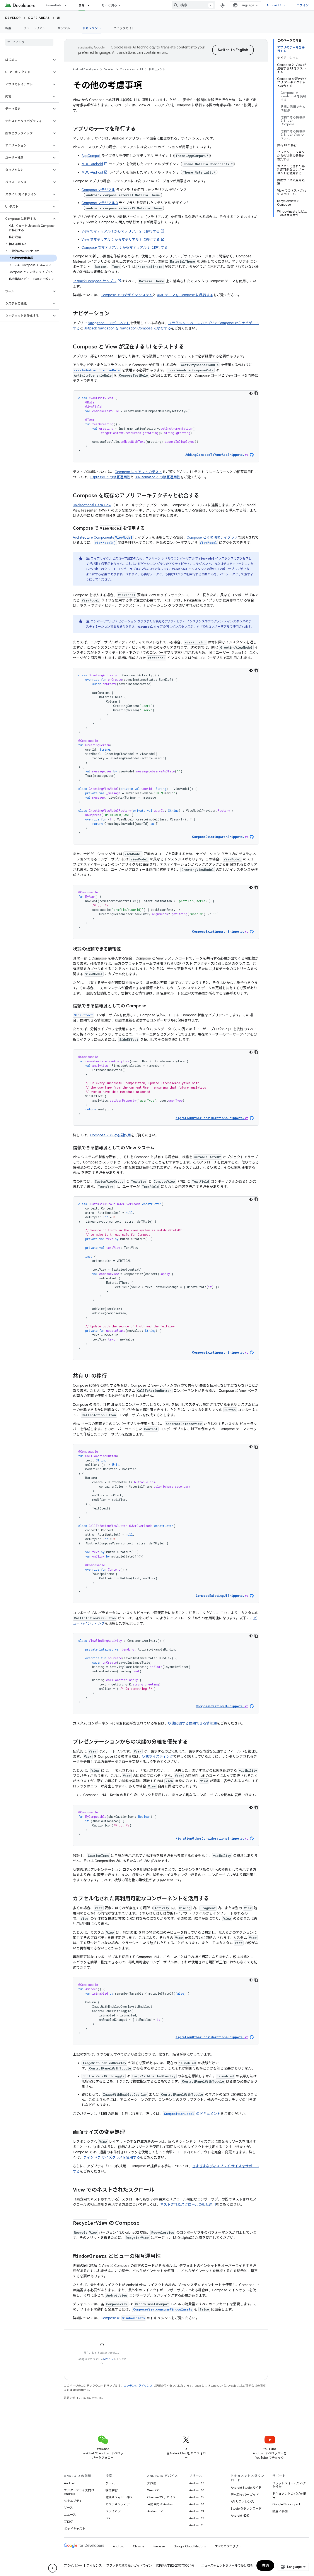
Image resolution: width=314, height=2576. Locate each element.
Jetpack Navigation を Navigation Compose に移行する (127, 328)
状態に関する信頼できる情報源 (192, 1723)
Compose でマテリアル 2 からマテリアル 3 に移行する (125, 247)
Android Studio (278, 5)
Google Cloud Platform (190, 2546)
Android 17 (196, 2483)
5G (108, 2518)
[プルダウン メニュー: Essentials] (67, 5)
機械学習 (112, 2490)
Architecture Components (103, 537)
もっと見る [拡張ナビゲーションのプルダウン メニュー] (109, 5)
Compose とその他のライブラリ (212, 537)
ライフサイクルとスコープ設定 (112, 558)
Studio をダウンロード (246, 2509)
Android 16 (196, 2490)
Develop (13, 18)
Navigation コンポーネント (109, 323)
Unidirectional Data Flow (92, 505)
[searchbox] (29, 42)
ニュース (70, 2515)
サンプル (64, 28)
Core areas (39, 18)
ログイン (302, 5)
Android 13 (196, 2511)
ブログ (68, 2522)
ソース (68, 2508)
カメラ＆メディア (118, 2504)
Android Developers (85, 69)
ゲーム (110, 2483)
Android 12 (196, 2518)
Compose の (123, 2318)
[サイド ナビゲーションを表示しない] (52, 2568)
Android (69, 2483)
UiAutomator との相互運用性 (157, 477)
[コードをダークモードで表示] (251, 393)
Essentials (53, 5)
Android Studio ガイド (246, 2488)
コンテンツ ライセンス (137, 2386)
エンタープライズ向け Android (79, 2492)
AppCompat (91, 156)
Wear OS (153, 2490)
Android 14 (196, 2504)
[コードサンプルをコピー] (256, 393)
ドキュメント (157, 69)
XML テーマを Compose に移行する (185, 295)
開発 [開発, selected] (81, 5)
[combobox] (193, 5)
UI (59, 18)
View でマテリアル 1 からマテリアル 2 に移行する (121, 231)
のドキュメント (191, 2114)
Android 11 (196, 2525)
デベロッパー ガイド (245, 2495)
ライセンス (94, 2565)
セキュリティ (73, 2501)
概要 (8, 28)
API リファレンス (242, 2502)
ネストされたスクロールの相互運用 (188, 2204)
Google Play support (286, 2504)
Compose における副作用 (110, 1135)
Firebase (159, 2546)
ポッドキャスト (74, 2529)
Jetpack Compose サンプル (94, 281)
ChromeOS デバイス (161, 2497)
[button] (26, 59)
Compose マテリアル (98, 190)
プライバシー (115, 2511)
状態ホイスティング (157, 1756)
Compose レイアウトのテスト (138, 472)
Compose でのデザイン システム (127, 295)
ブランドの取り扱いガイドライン (129, 2565)
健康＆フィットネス (119, 2497)
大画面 (151, 2483)
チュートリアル (35, 28)
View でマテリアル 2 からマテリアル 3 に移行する (121, 240)
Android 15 (196, 2497)
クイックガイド (124, 28)
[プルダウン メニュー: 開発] (90, 5)
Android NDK (240, 2515)
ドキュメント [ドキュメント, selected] (91, 28)
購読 (265, 2565)
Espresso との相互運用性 (110, 477)
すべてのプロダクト (228, 2546)
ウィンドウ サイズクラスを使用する (111, 2157)
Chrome (138, 2546)
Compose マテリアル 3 (100, 203)
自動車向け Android (160, 2504)
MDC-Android (92, 164)
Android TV (155, 2511)
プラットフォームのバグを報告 (289, 2485)
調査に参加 (280, 2511)
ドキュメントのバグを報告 (289, 2495)
